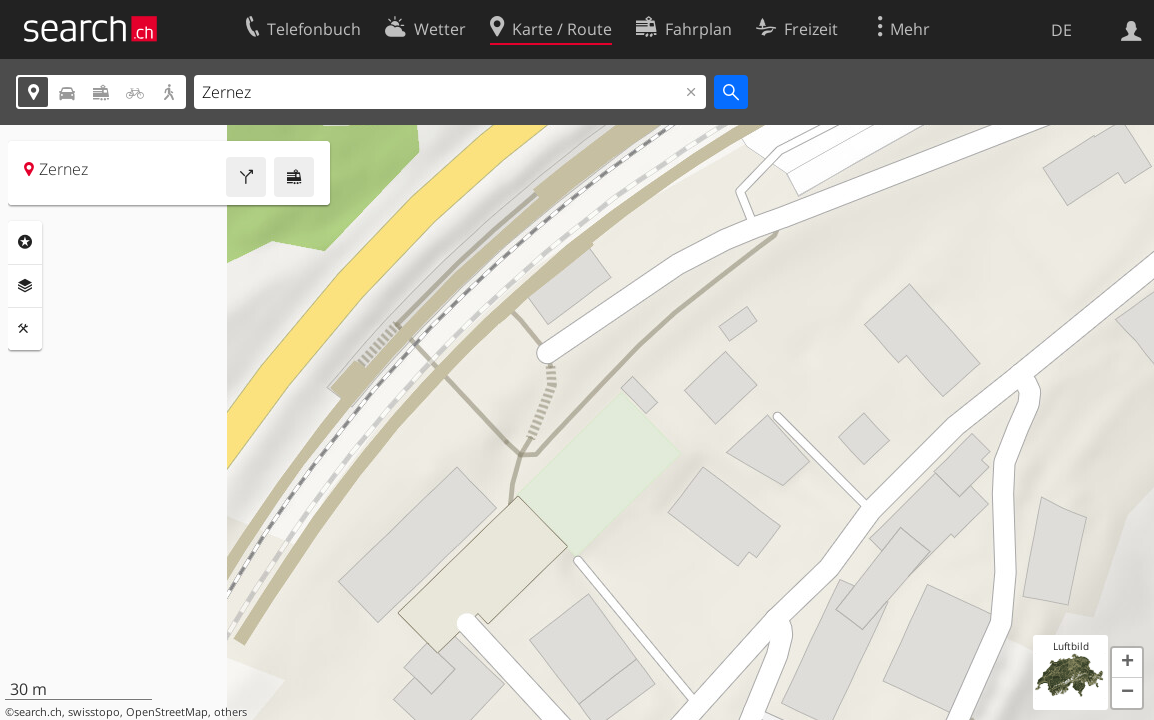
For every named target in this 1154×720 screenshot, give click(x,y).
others (230, 712)
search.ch (38, 712)
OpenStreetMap (167, 712)
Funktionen (25, 329)
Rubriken (25, 242)
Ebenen (25, 286)
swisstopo (94, 712)
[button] (1127, 663)
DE (1061, 30)
